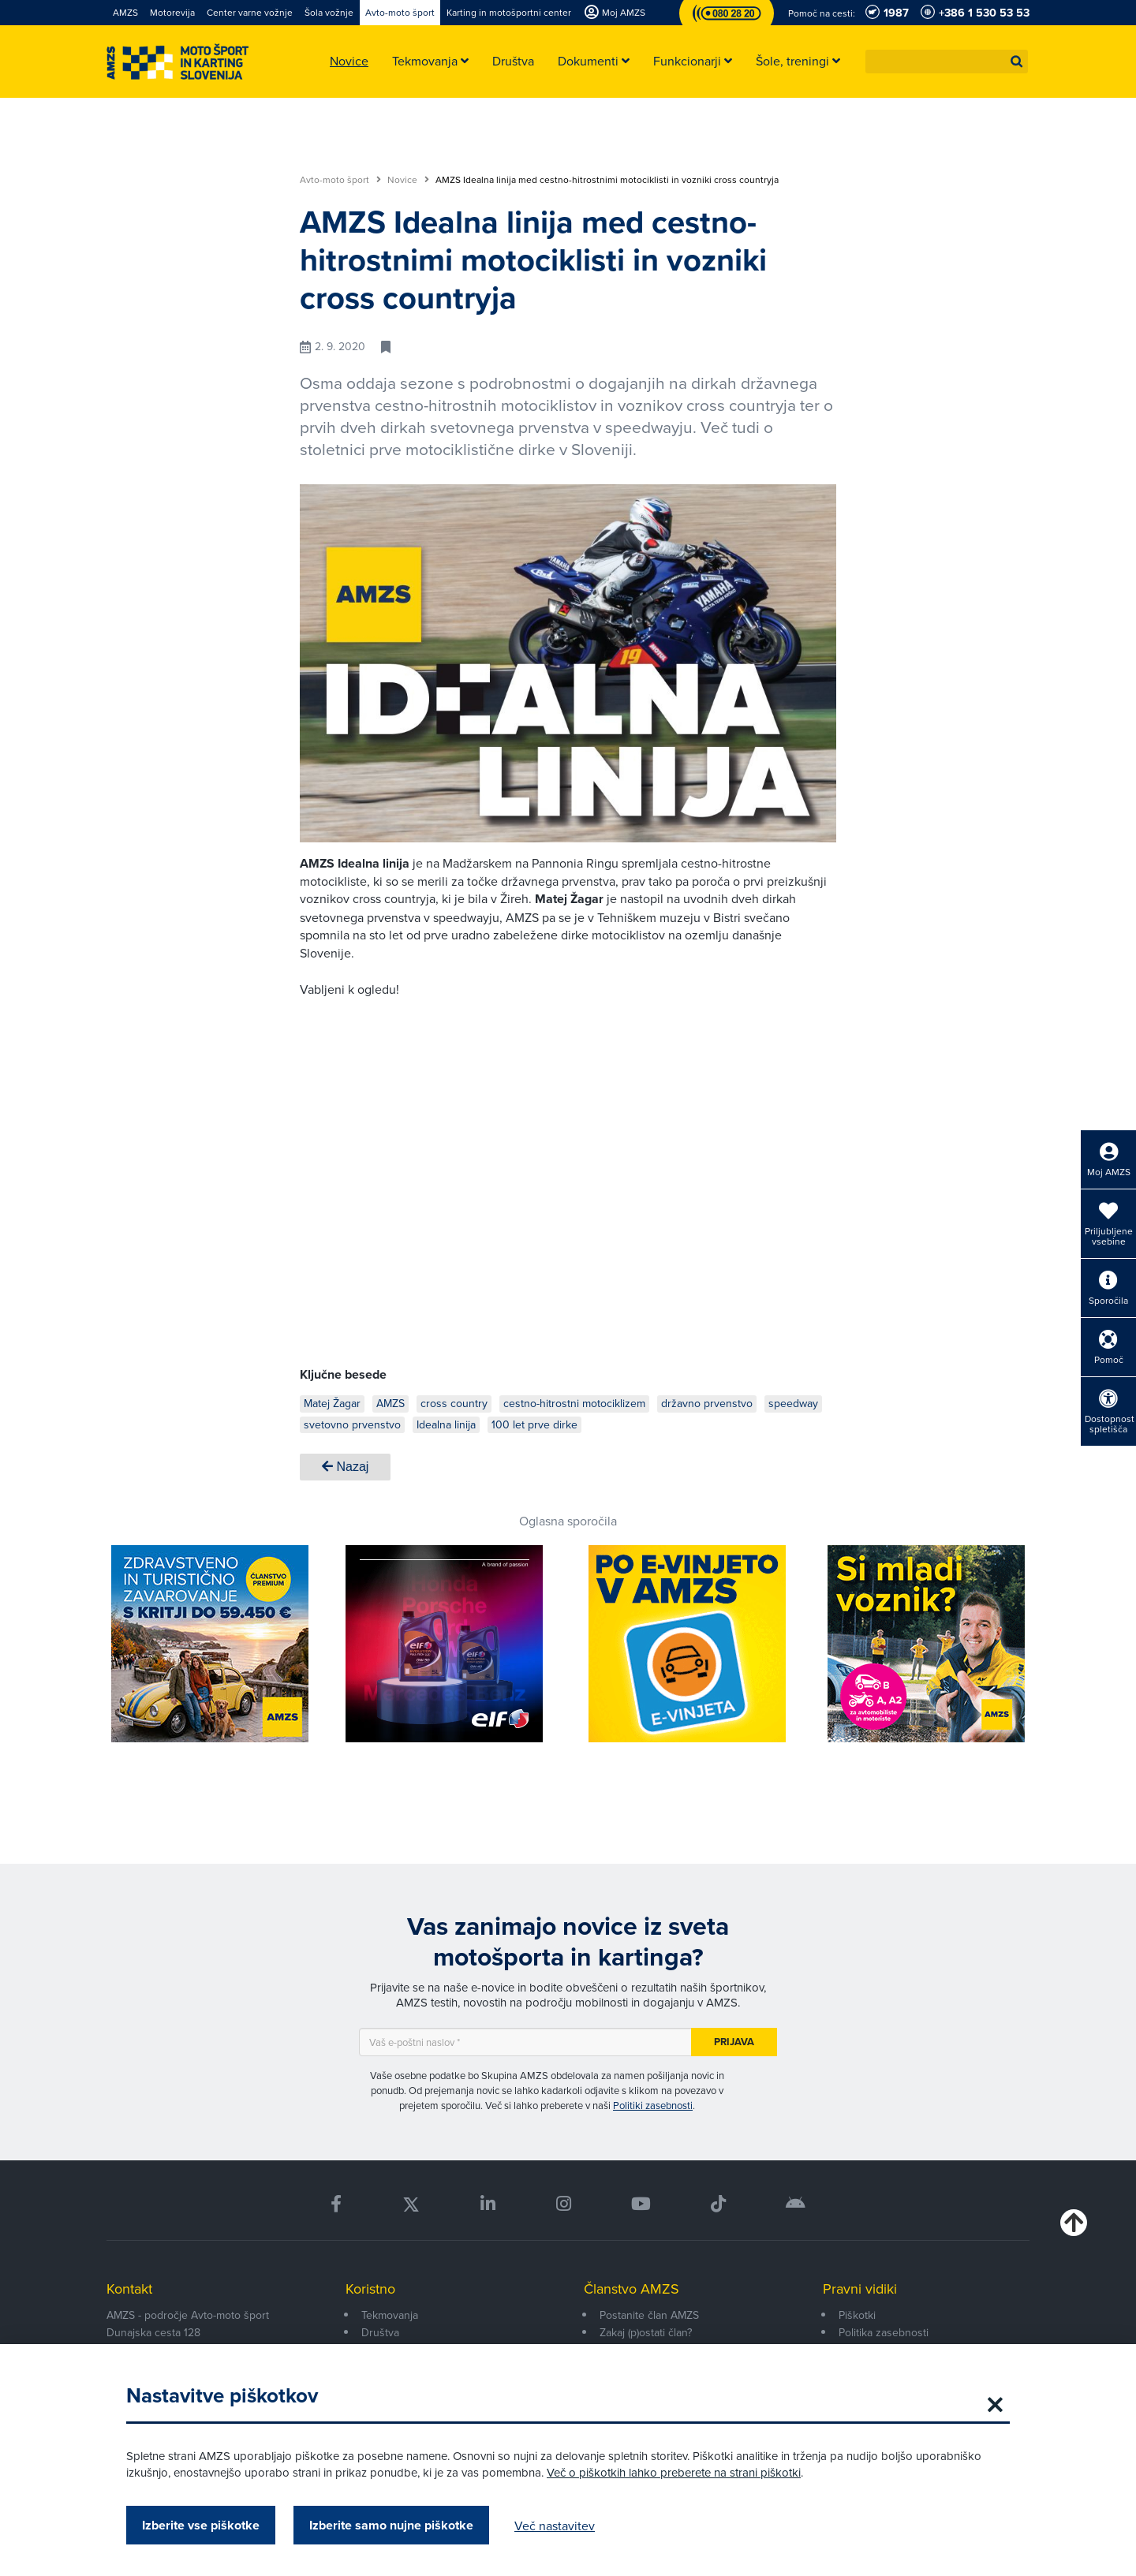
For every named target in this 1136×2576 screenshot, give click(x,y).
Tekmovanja (389, 2315)
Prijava (734, 2041)
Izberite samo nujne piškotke (391, 2525)
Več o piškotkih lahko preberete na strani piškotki (674, 2472)
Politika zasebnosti (884, 2332)
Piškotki (857, 2315)
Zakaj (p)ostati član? (646, 2332)
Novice (408, 179)
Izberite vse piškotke (201, 2525)
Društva (380, 2332)
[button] (1017, 61)
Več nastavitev (554, 2525)
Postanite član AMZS (649, 2315)
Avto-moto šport (340, 179)
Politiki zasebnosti (653, 2105)
